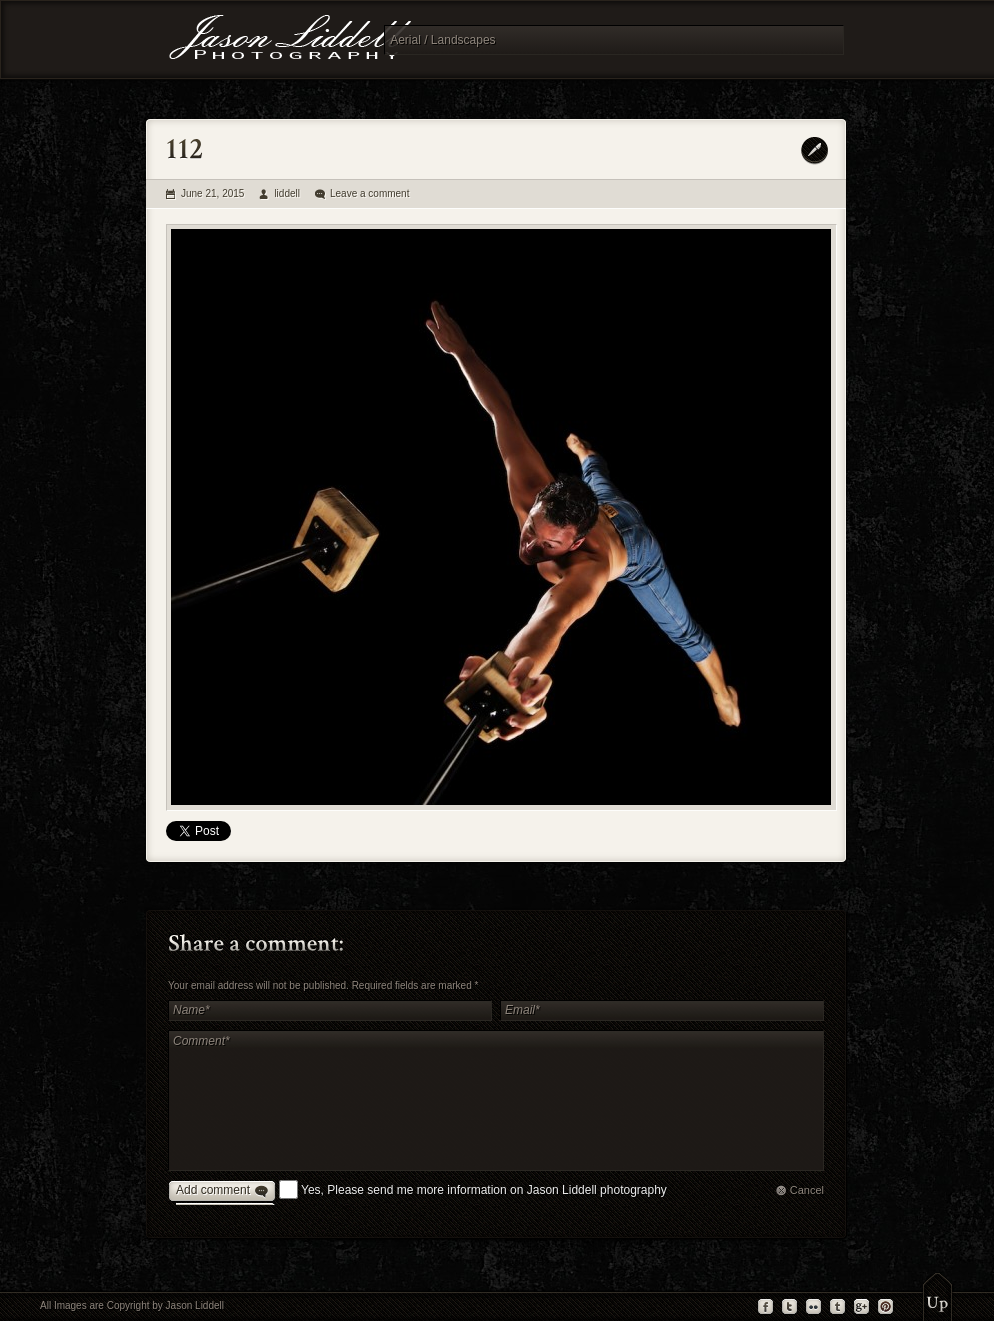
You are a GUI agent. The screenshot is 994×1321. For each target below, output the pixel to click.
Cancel (807, 1190)
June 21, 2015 (212, 193)
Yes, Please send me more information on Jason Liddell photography (484, 1190)
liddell (287, 193)
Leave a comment (370, 193)
